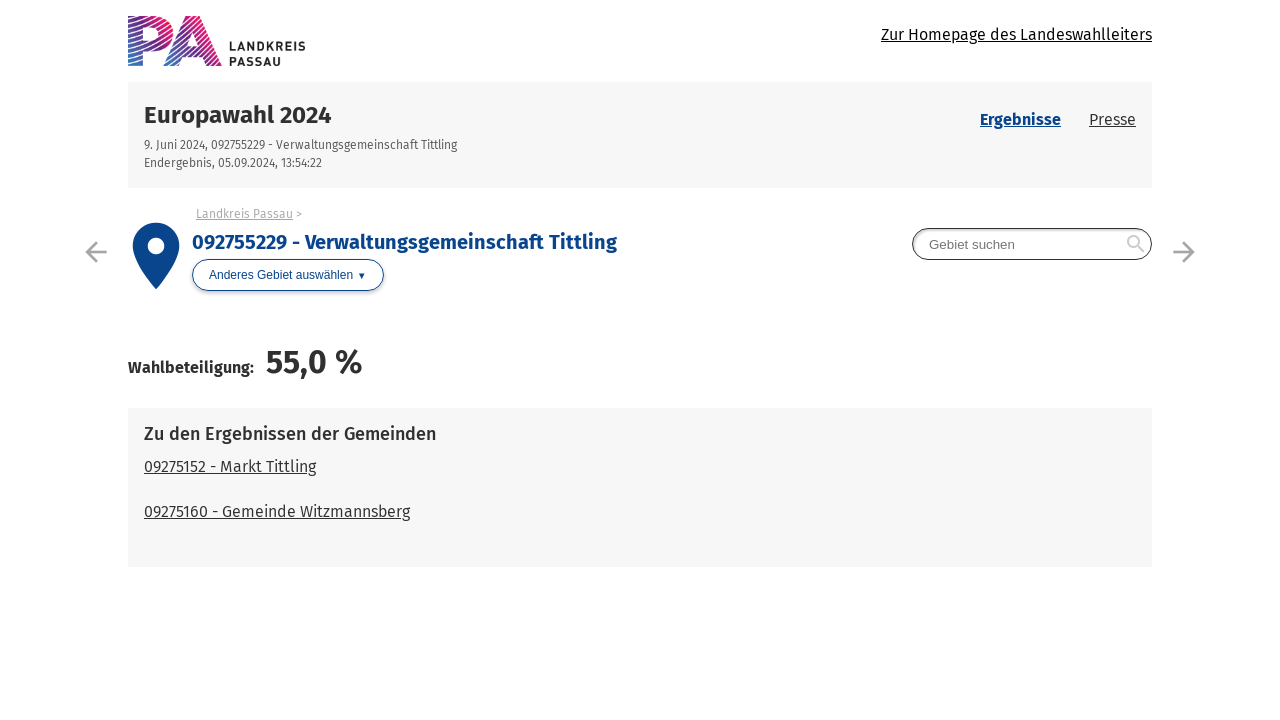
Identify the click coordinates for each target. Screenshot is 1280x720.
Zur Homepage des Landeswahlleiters (1016, 34)
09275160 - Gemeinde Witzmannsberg (277, 511)
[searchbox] (1032, 244)
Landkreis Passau (244, 214)
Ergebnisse (1020, 119)
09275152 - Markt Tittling (230, 466)
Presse (1112, 119)
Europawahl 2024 (238, 115)
